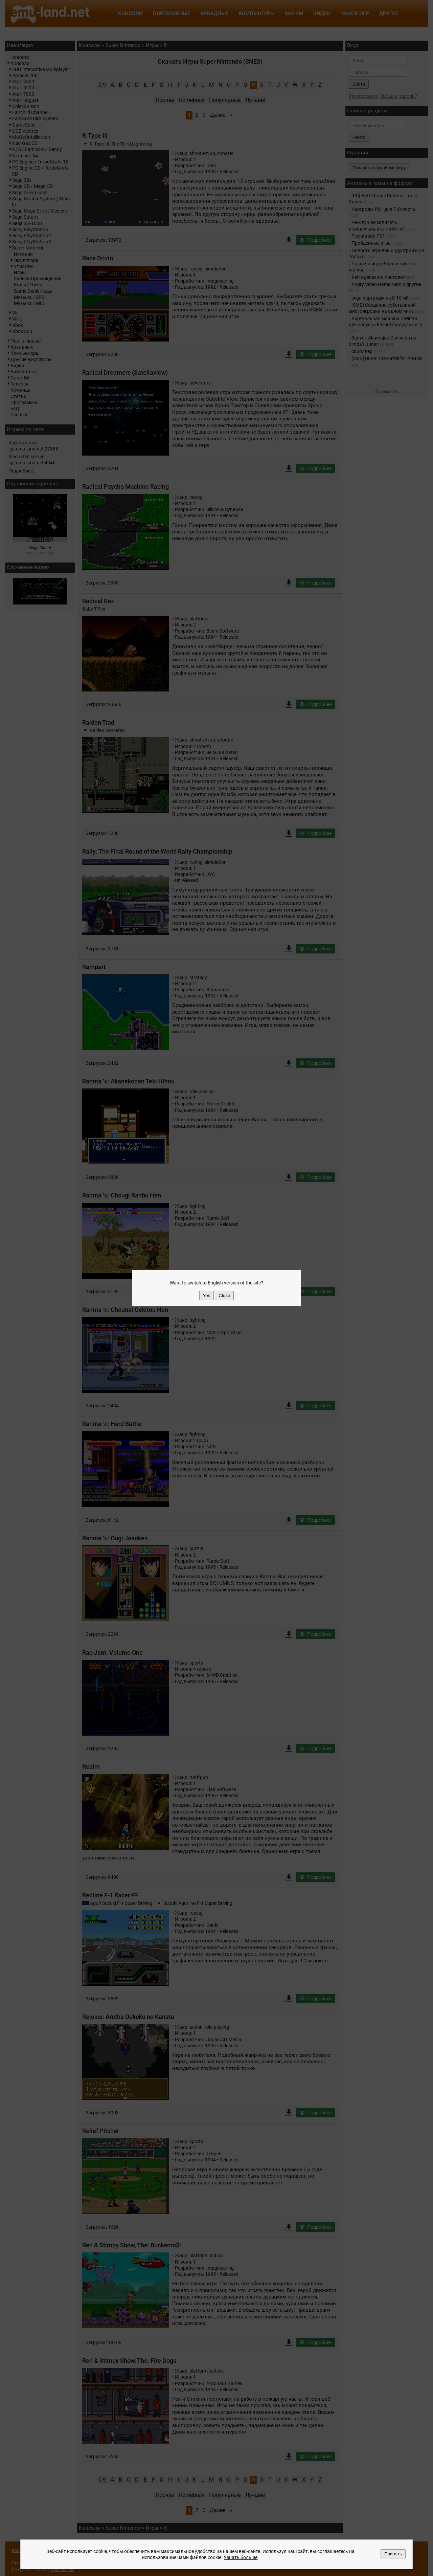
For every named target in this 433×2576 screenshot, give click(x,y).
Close (224, 1295)
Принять (393, 2553)
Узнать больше (240, 2557)
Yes (206, 1295)
